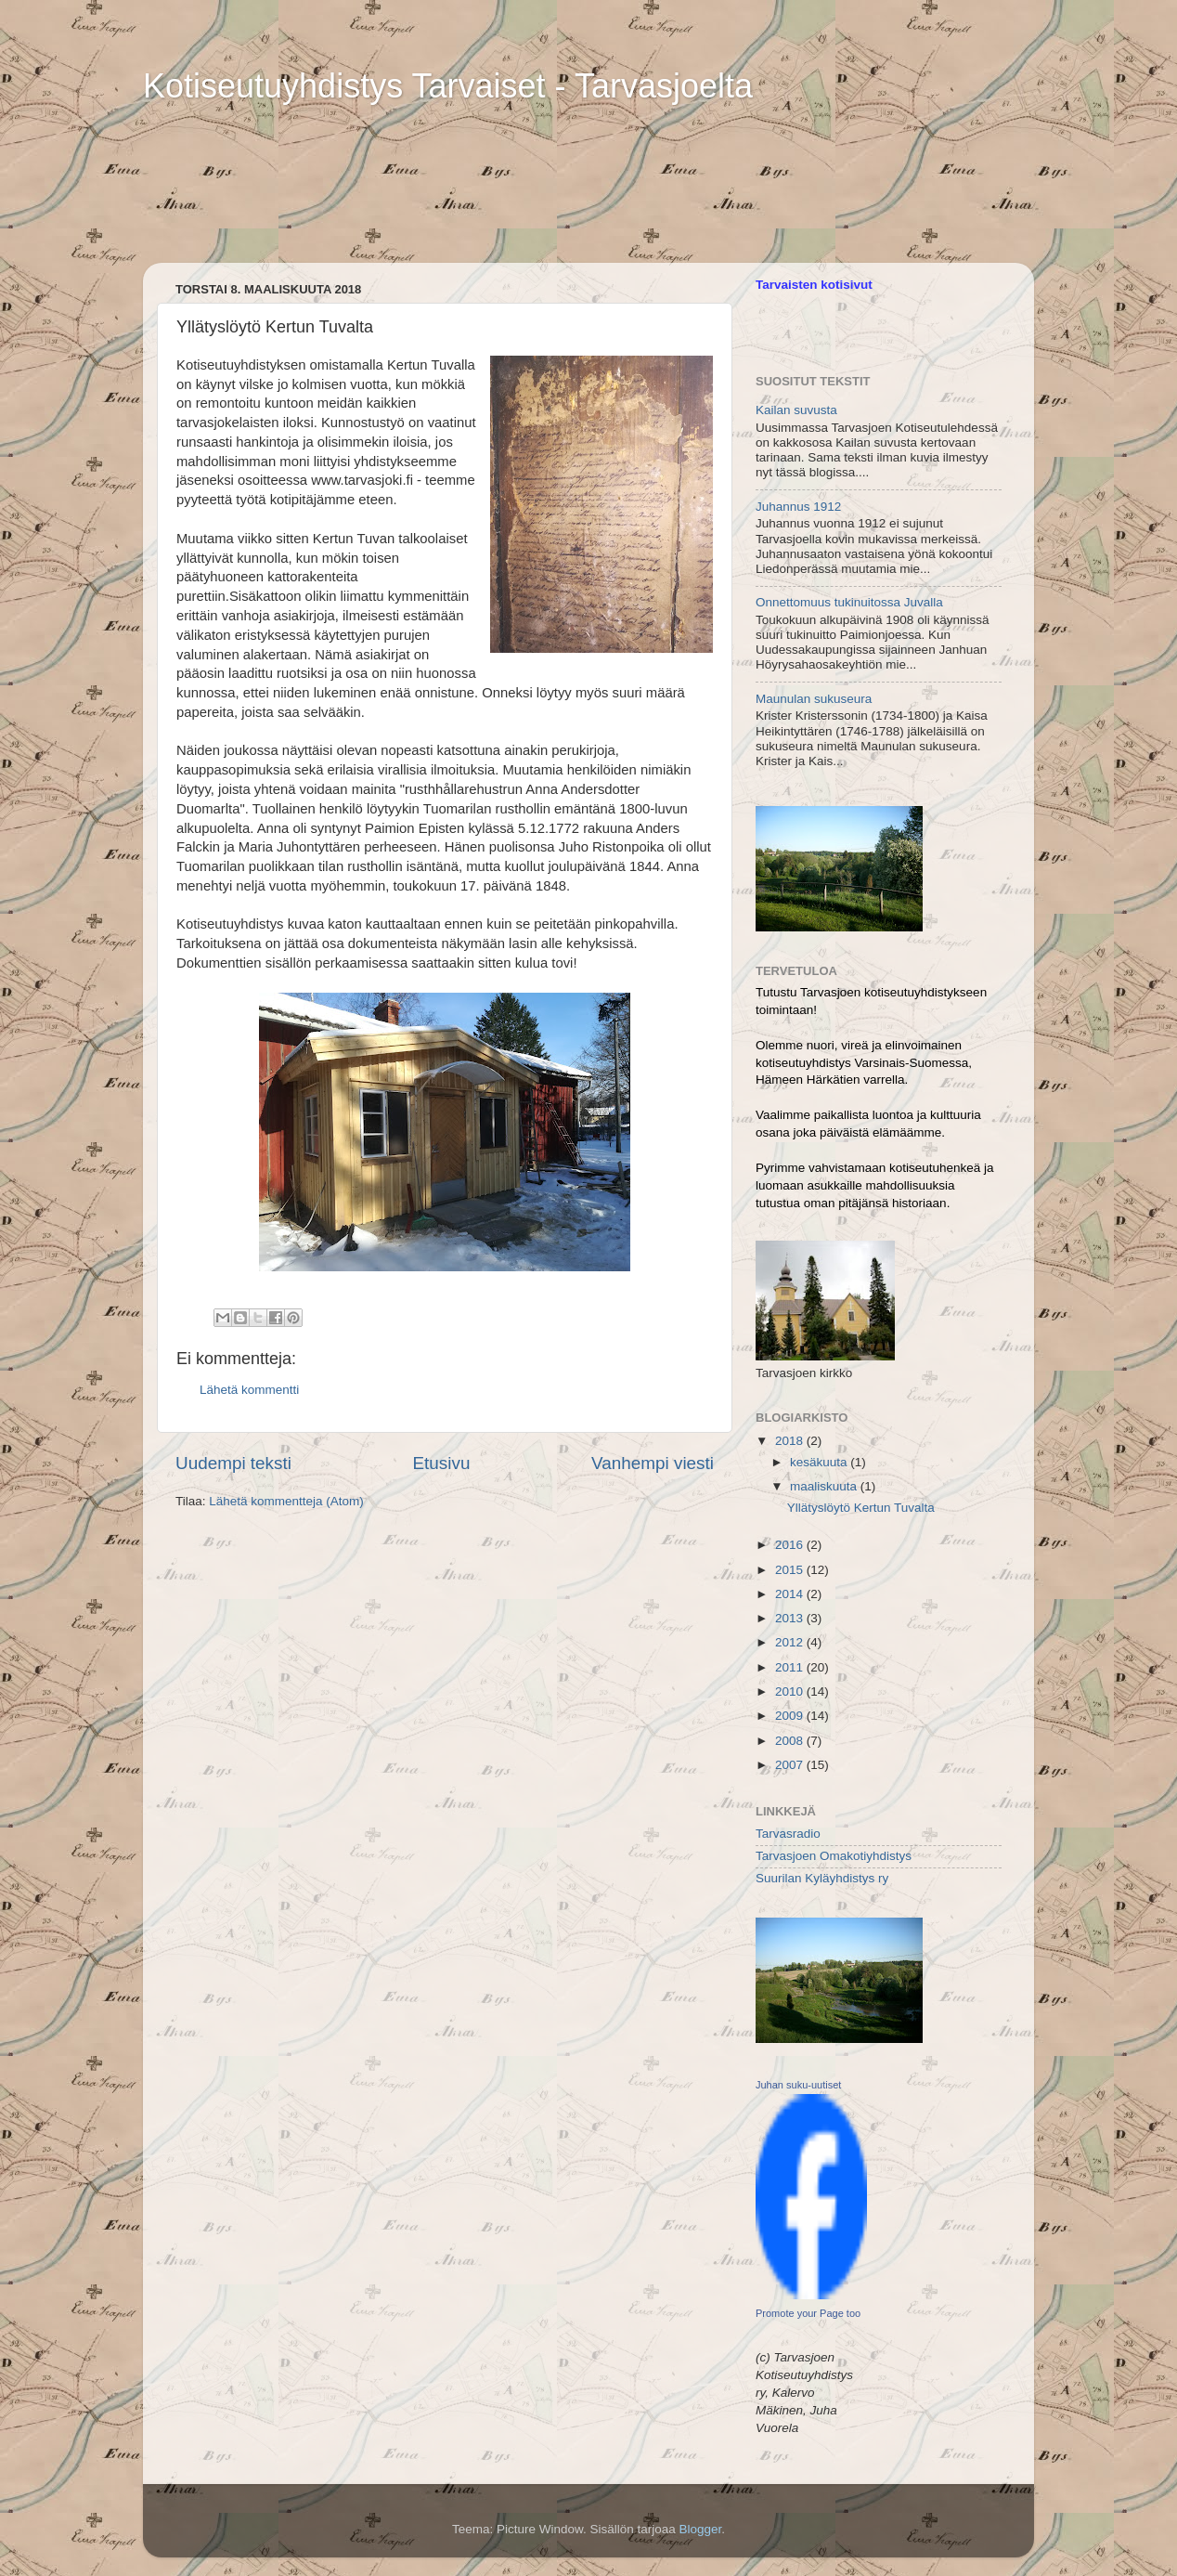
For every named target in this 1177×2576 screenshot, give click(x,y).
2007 (791, 1765)
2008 (791, 1741)
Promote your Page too (808, 2313)
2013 (791, 1618)
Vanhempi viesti (652, 1463)
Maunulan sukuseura (814, 699)
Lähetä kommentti (249, 1390)
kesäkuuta (820, 1462)
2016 (791, 1545)
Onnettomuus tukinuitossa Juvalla (849, 602)
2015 (791, 1570)
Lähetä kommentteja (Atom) (286, 1501)
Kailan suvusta (796, 410)
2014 (791, 1594)
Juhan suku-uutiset (798, 2084)
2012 (791, 1642)
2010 (791, 1691)
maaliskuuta (825, 1486)
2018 (791, 1441)
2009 (791, 1716)
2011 (791, 1667)
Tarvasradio (788, 1834)
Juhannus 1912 (798, 507)
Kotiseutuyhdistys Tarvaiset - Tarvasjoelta (448, 86)
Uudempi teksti (233, 1463)
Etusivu (442, 1463)
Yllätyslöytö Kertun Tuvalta (861, 1508)
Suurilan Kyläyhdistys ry (822, 1878)
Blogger (700, 2529)
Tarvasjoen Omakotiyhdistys (834, 1856)
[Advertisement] (379, 163)
